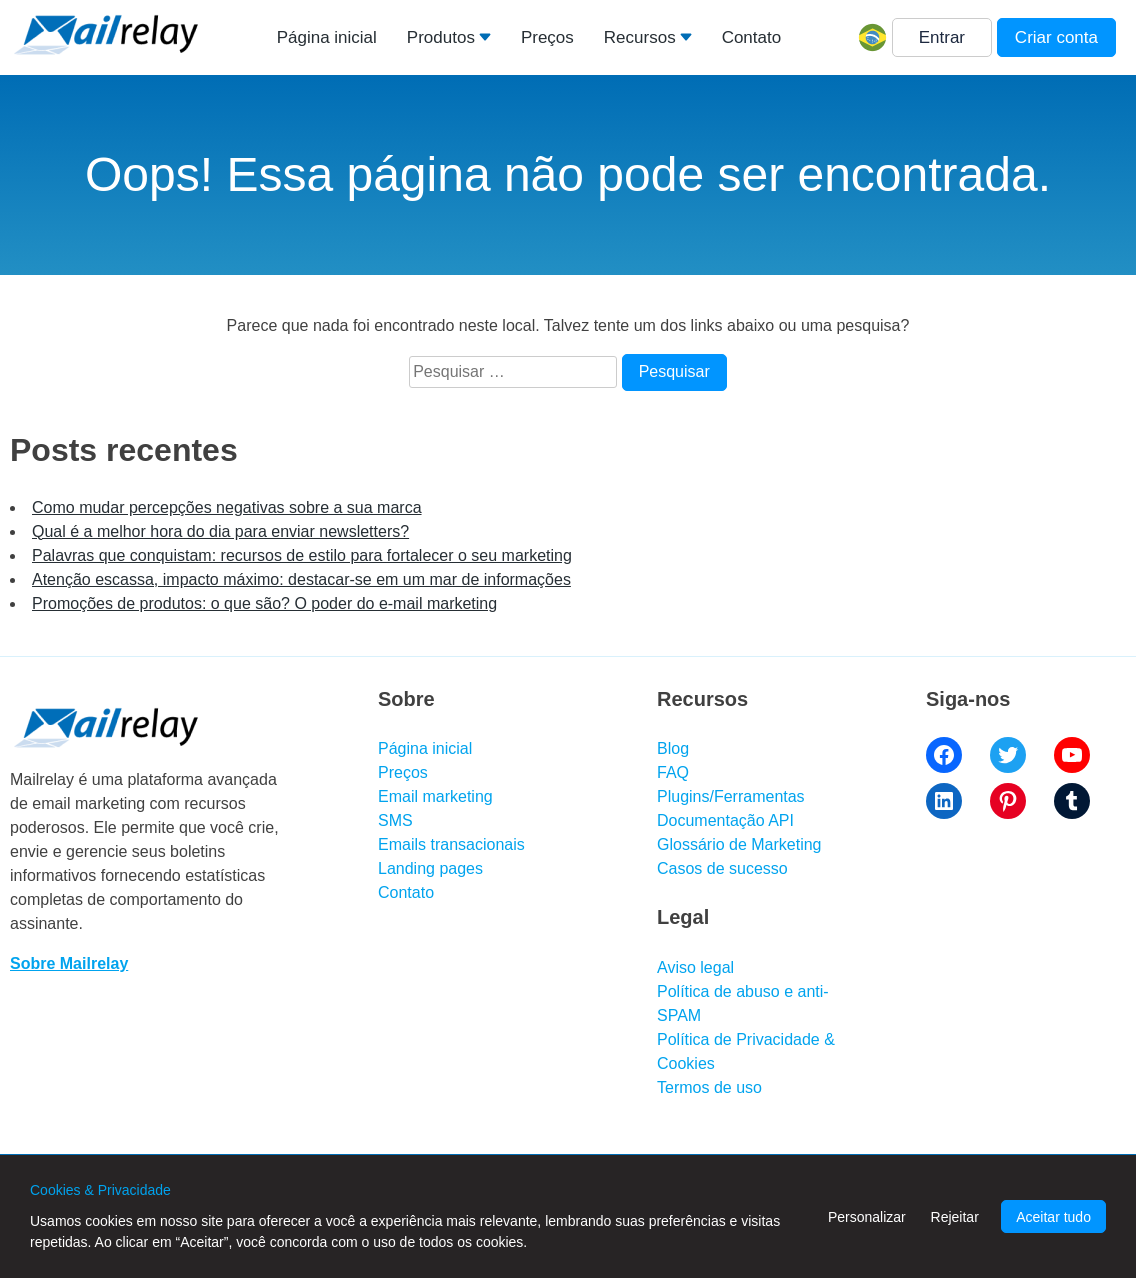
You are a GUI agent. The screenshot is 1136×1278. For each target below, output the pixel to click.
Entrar (942, 37)
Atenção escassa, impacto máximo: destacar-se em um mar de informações (301, 579)
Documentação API (725, 820)
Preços (547, 37)
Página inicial (327, 37)
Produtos (441, 37)
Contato (752, 37)
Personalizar (867, 1217)
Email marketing (435, 796)
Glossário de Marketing (739, 844)
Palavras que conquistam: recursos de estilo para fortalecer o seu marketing (302, 555)
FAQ (673, 772)
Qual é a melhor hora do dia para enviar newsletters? (220, 531)
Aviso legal (695, 967)
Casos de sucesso (722, 868)
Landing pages (430, 868)
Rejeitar (955, 1217)
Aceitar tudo (1053, 1217)
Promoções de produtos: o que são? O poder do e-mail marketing (264, 603)
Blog (673, 748)
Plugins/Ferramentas (731, 796)
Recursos (640, 37)
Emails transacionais (451, 844)
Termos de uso (709, 1087)
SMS (395, 820)
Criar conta (1056, 37)
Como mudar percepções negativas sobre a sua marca (227, 507)
